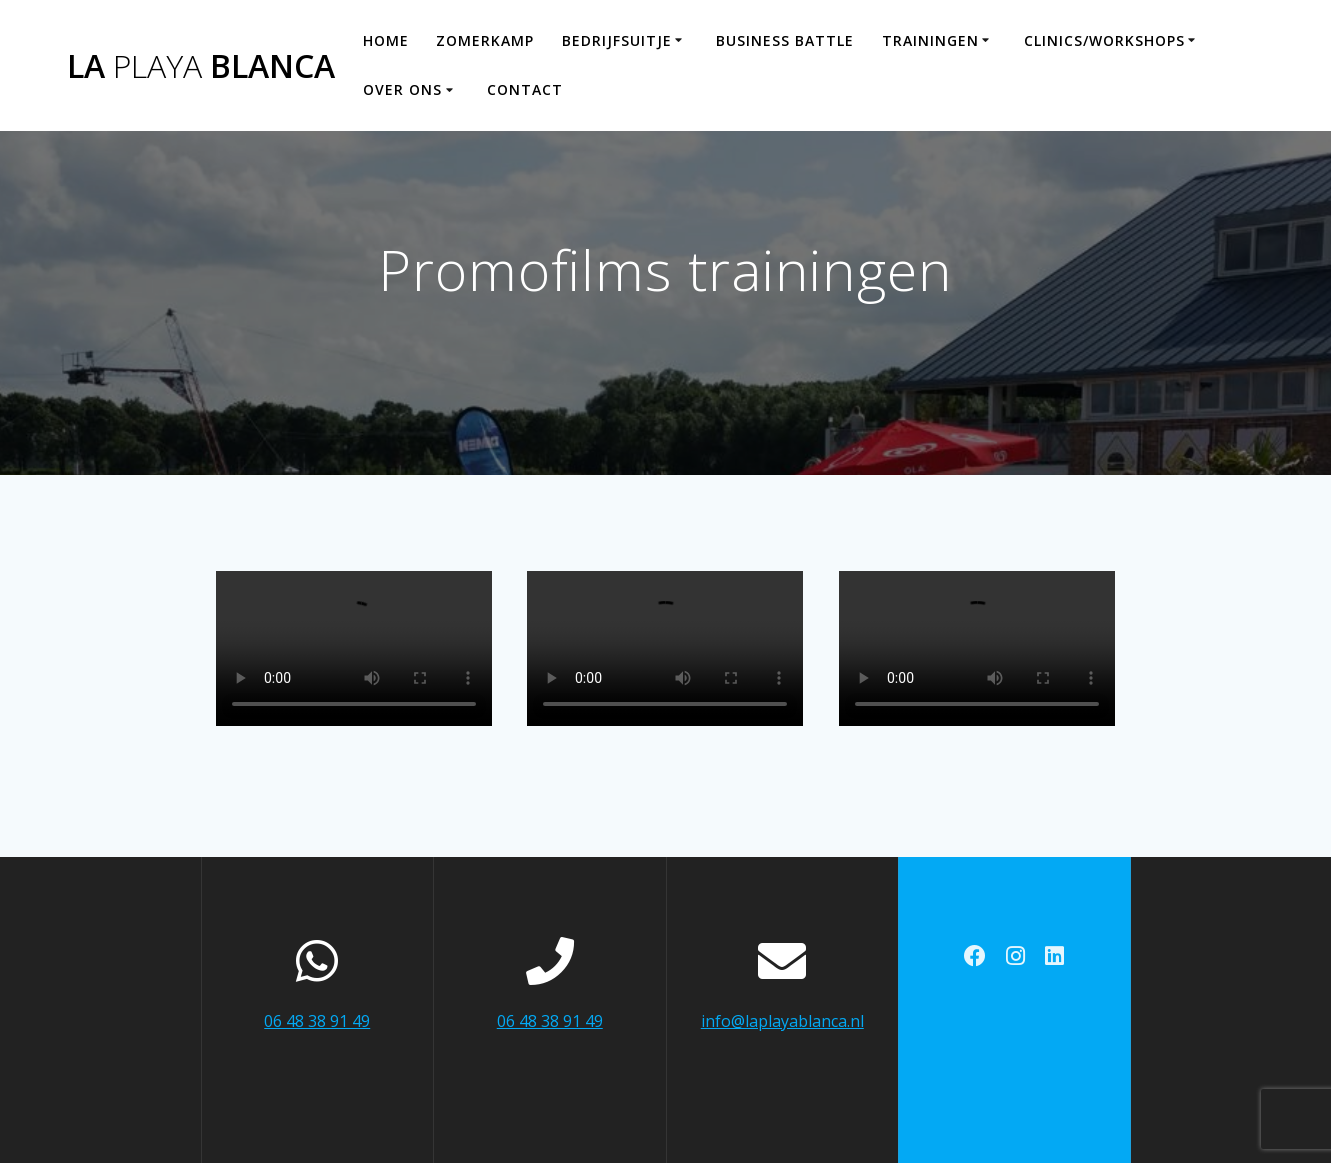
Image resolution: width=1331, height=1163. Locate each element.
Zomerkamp (485, 40)
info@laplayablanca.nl (782, 1021)
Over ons (402, 89)
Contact (525, 89)
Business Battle (785, 40)
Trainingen (930, 40)
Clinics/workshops (1104, 40)
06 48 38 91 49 (317, 1021)
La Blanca (201, 66)
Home (386, 40)
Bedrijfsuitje (617, 40)
